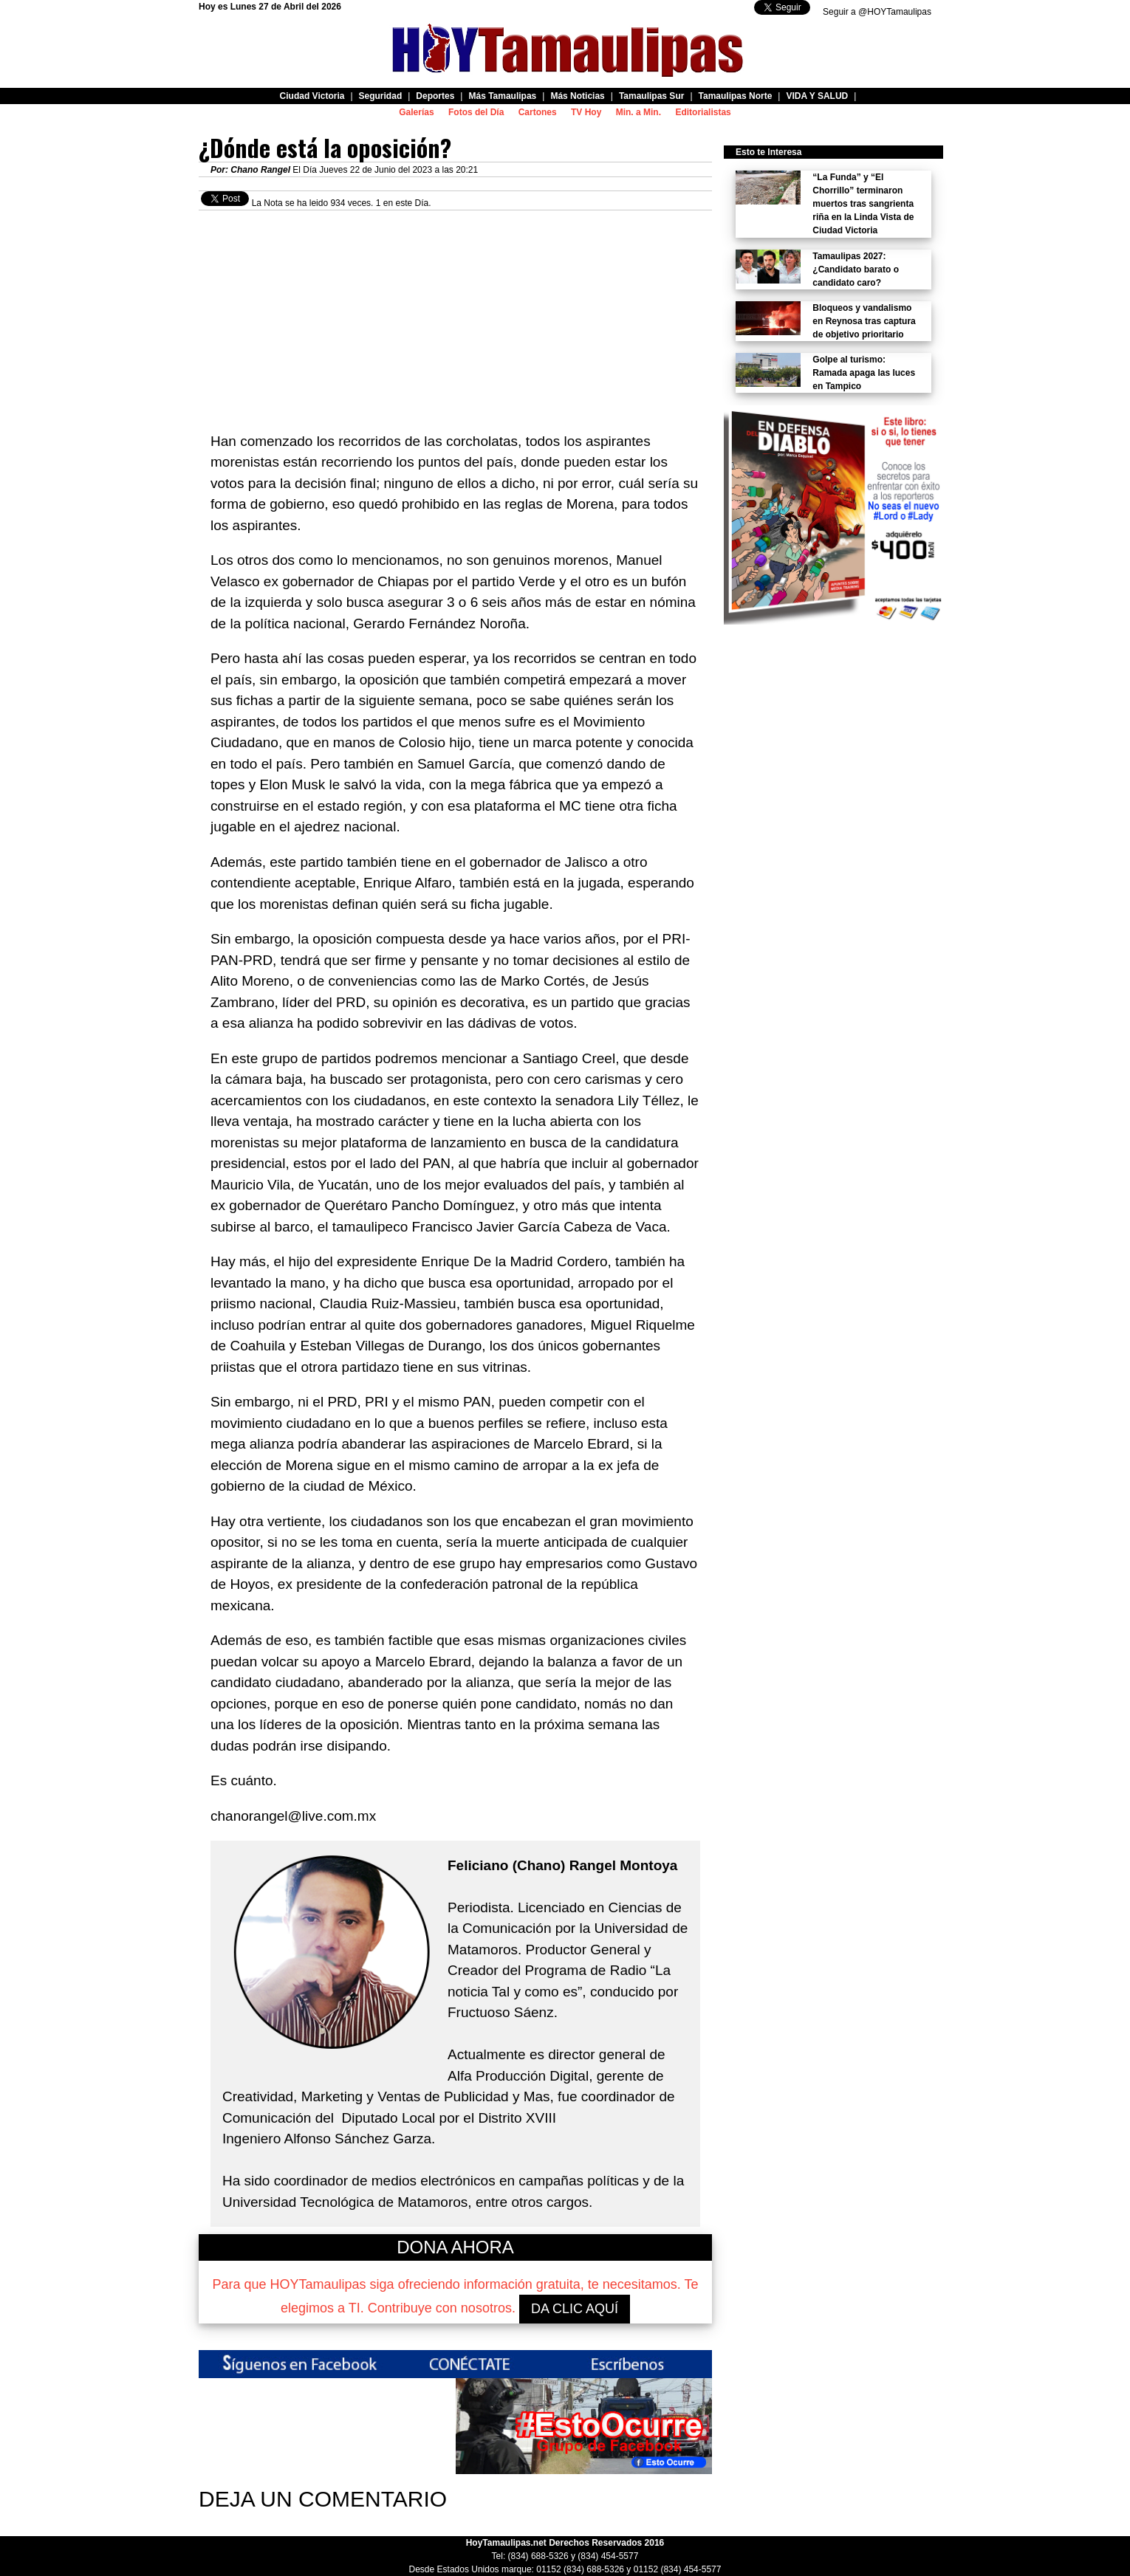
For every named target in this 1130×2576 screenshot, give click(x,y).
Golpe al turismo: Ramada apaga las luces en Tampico (863, 372)
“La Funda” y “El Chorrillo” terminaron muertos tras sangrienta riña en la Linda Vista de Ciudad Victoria (863, 204)
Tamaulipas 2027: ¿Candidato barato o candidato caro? (855, 269)
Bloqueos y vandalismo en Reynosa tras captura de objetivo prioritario (863, 321)
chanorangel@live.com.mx (293, 1816)
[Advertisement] (455, 313)
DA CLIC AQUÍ (574, 2308)
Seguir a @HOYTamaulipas (877, 12)
